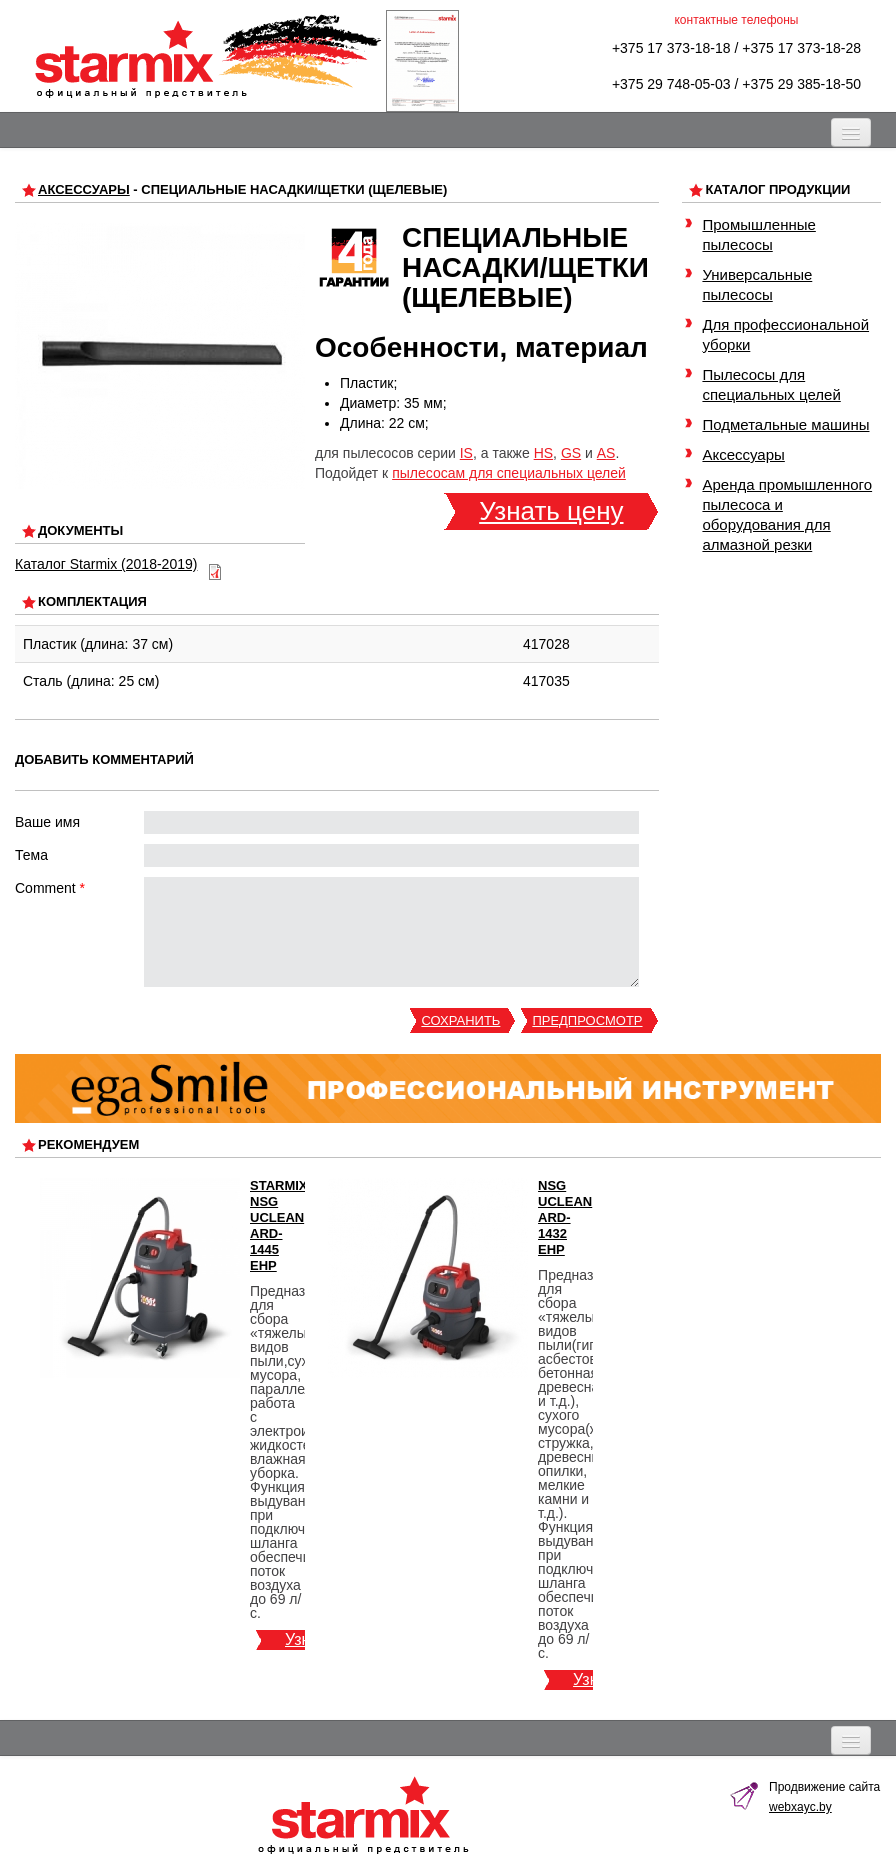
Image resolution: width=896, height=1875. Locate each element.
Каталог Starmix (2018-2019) (106, 564)
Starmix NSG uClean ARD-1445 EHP (279, 1225)
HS (543, 453)
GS (571, 453)
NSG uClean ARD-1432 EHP (565, 1217)
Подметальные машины (785, 424)
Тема (31, 855)
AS (606, 453)
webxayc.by (800, 1807)
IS (466, 453)
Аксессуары (84, 189)
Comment (50, 888)
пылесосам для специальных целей (509, 473)
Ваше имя (47, 822)
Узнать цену (551, 511)
